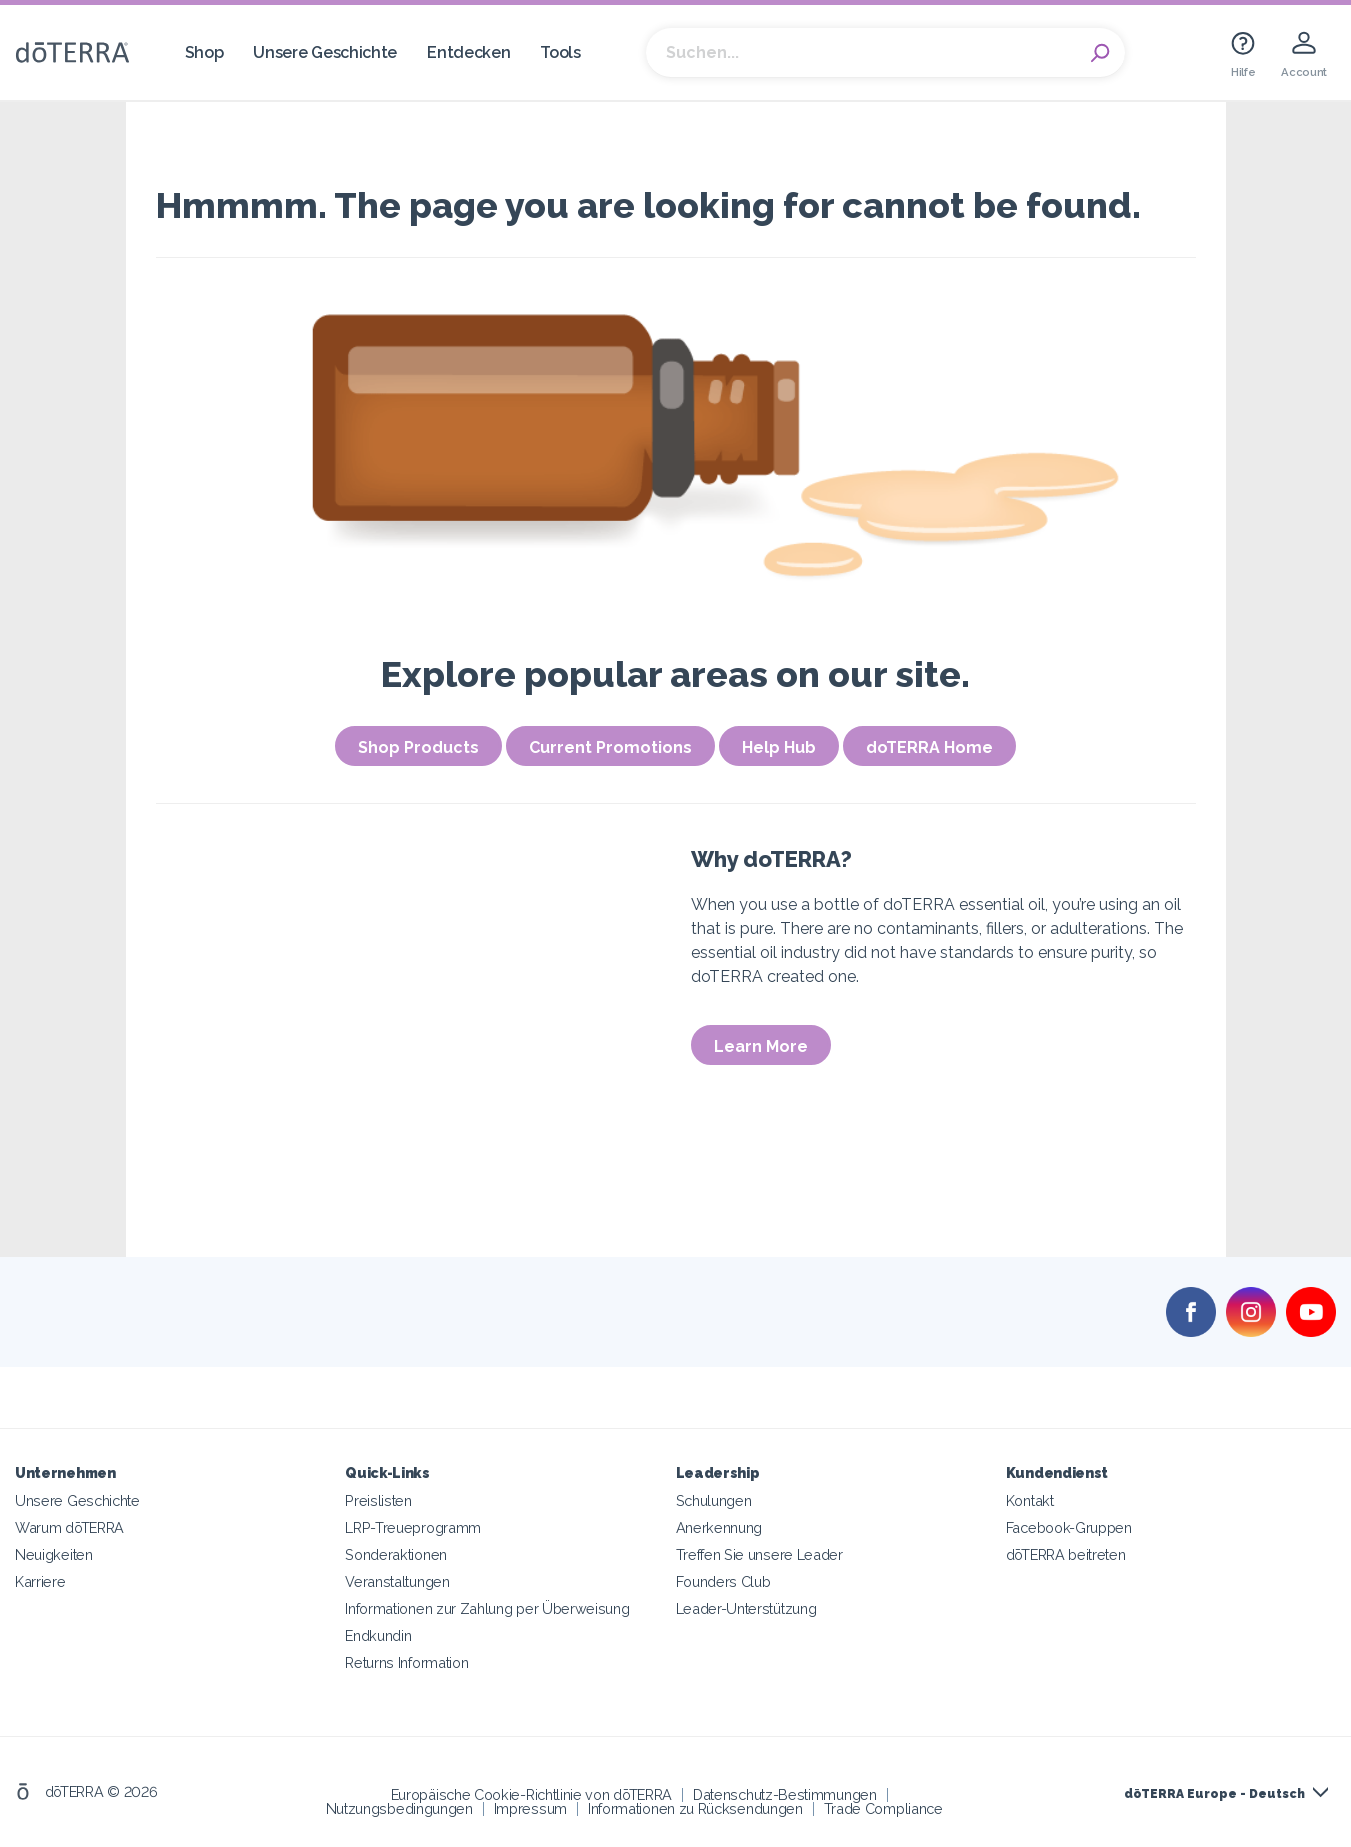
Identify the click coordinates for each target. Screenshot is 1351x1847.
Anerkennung (719, 1527)
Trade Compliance (883, 1808)
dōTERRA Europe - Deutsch (1214, 1794)
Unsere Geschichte (325, 52)
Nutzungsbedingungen (399, 1808)
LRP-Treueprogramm (413, 1527)
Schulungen (714, 1500)
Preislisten (378, 1500)
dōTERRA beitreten (1066, 1554)
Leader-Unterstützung (746, 1608)
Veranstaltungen (397, 1581)
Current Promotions (610, 747)
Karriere (40, 1581)
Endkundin (378, 1635)
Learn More (761, 1046)
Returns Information (406, 1662)
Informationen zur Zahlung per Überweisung (487, 1608)
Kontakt (1030, 1500)
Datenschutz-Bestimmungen (785, 1794)
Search (1100, 53)
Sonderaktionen (396, 1554)
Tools (560, 52)
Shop (204, 52)
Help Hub (779, 747)
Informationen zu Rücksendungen (695, 1808)
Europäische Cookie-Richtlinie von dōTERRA (531, 1794)
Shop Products (418, 747)
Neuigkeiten (54, 1554)
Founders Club (723, 1581)
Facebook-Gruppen (1069, 1527)
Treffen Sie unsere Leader (759, 1554)
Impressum (530, 1808)
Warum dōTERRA (69, 1527)
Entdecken (468, 52)
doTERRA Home (929, 747)
